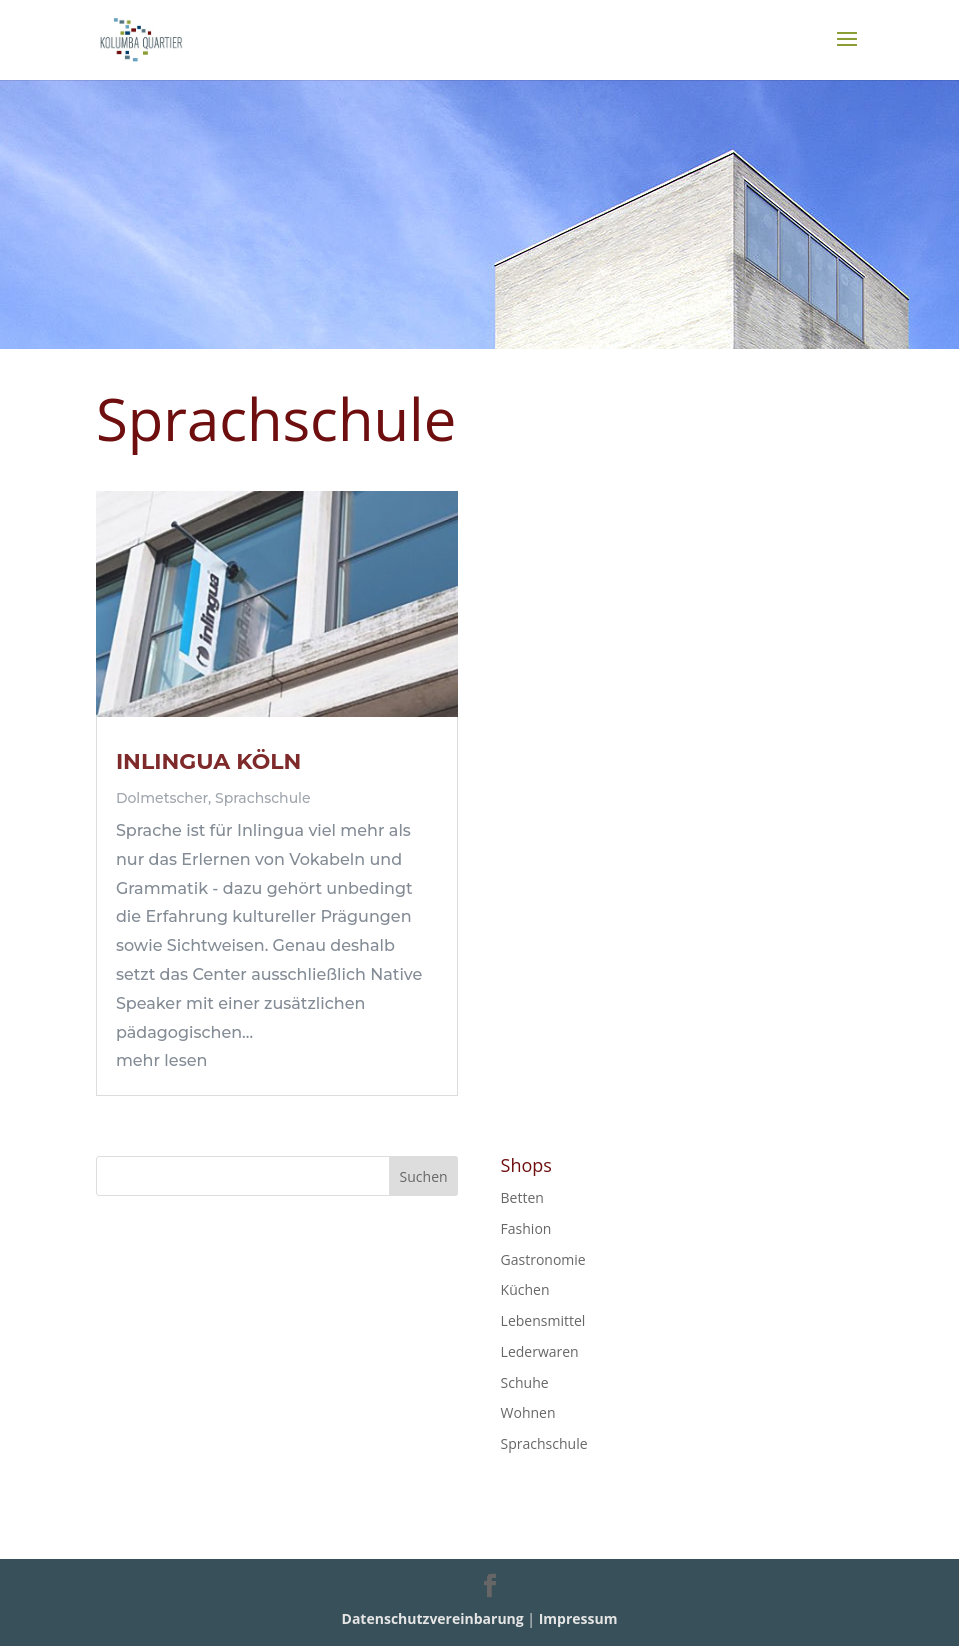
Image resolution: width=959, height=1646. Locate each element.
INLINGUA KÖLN (208, 761)
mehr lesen (161, 1060)
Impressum (578, 1618)
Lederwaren (540, 1351)
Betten (522, 1197)
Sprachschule (263, 798)
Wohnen (528, 1412)
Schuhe (525, 1382)
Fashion (526, 1228)
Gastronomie (543, 1259)
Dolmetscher (162, 798)
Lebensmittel (543, 1320)
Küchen (525, 1289)
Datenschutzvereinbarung (433, 1618)
